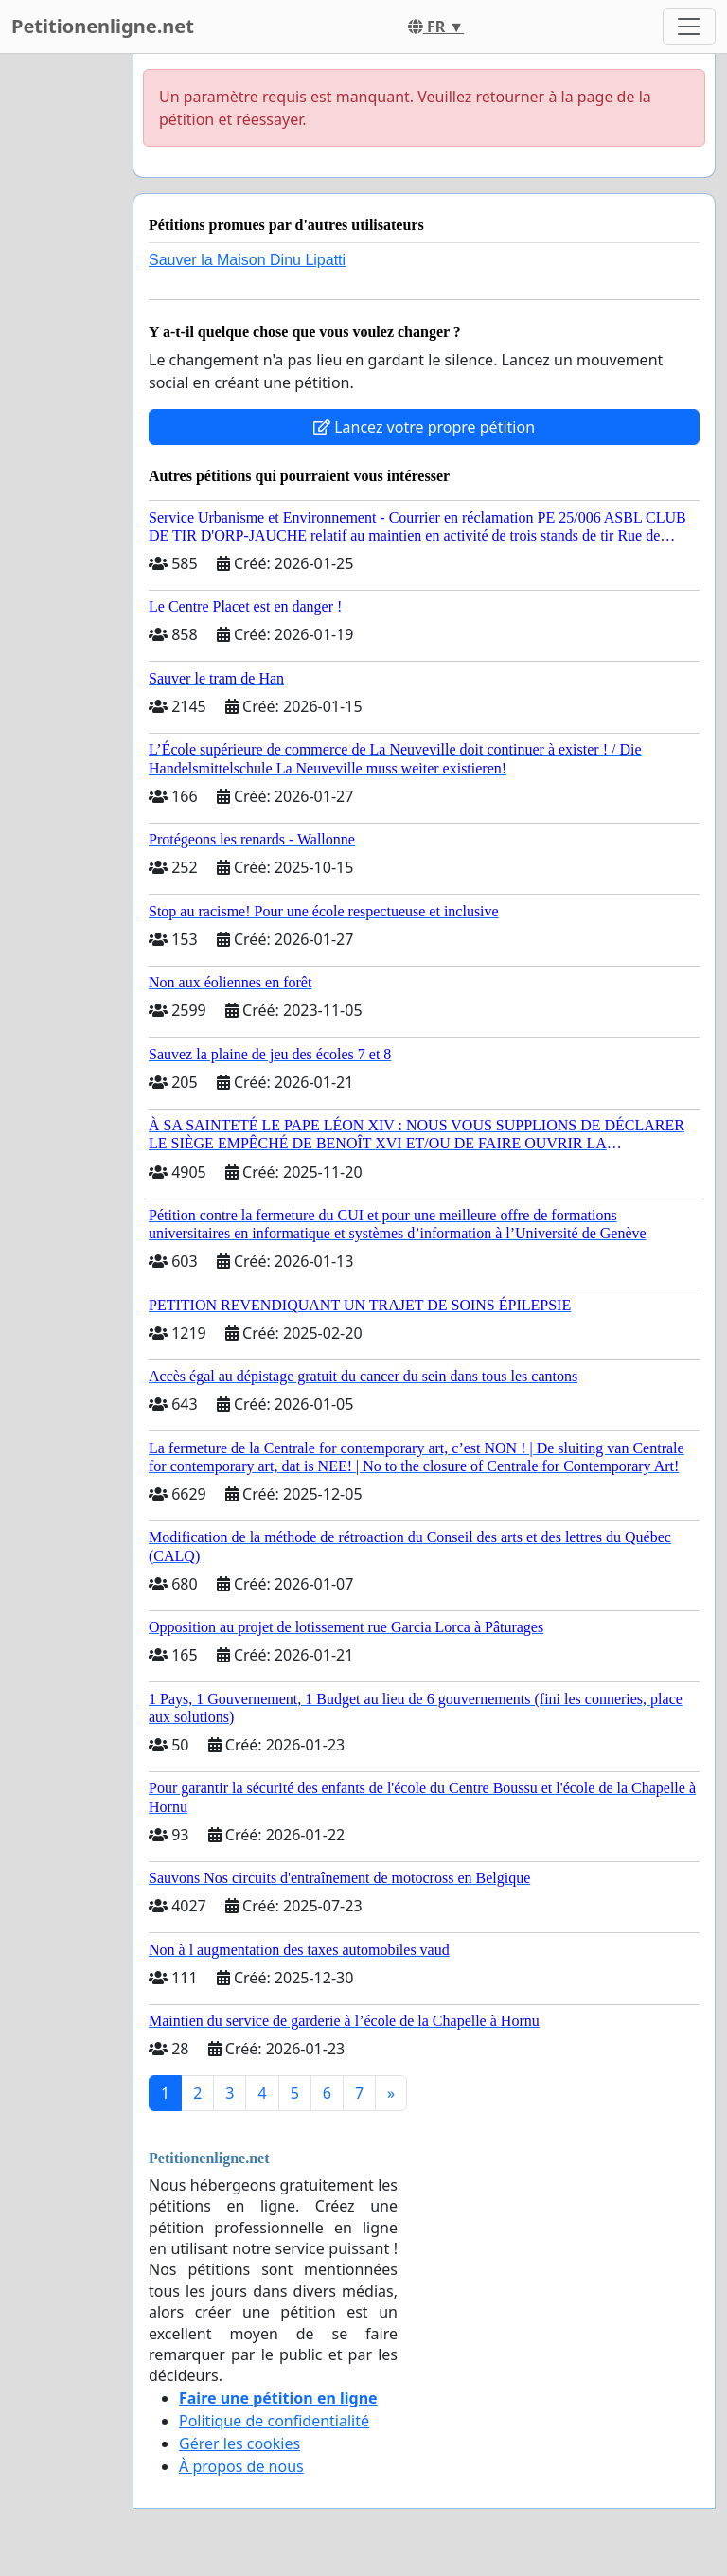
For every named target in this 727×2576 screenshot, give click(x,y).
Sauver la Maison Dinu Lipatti (247, 260)
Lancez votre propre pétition (424, 427)
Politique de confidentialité (274, 2420)
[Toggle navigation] (689, 26)
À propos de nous (241, 2466)
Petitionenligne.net (102, 26)
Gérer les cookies (239, 2443)
